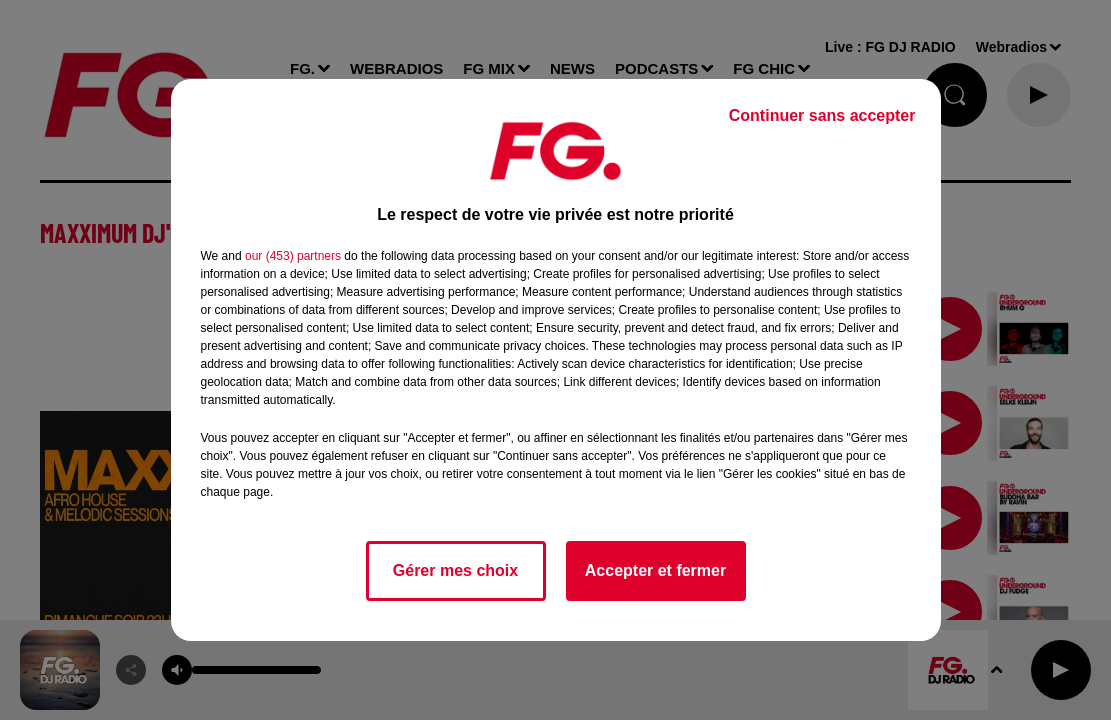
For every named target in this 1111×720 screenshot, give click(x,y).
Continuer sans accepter (822, 115)
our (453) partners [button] (293, 256)
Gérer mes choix (455, 570)
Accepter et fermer (655, 570)
